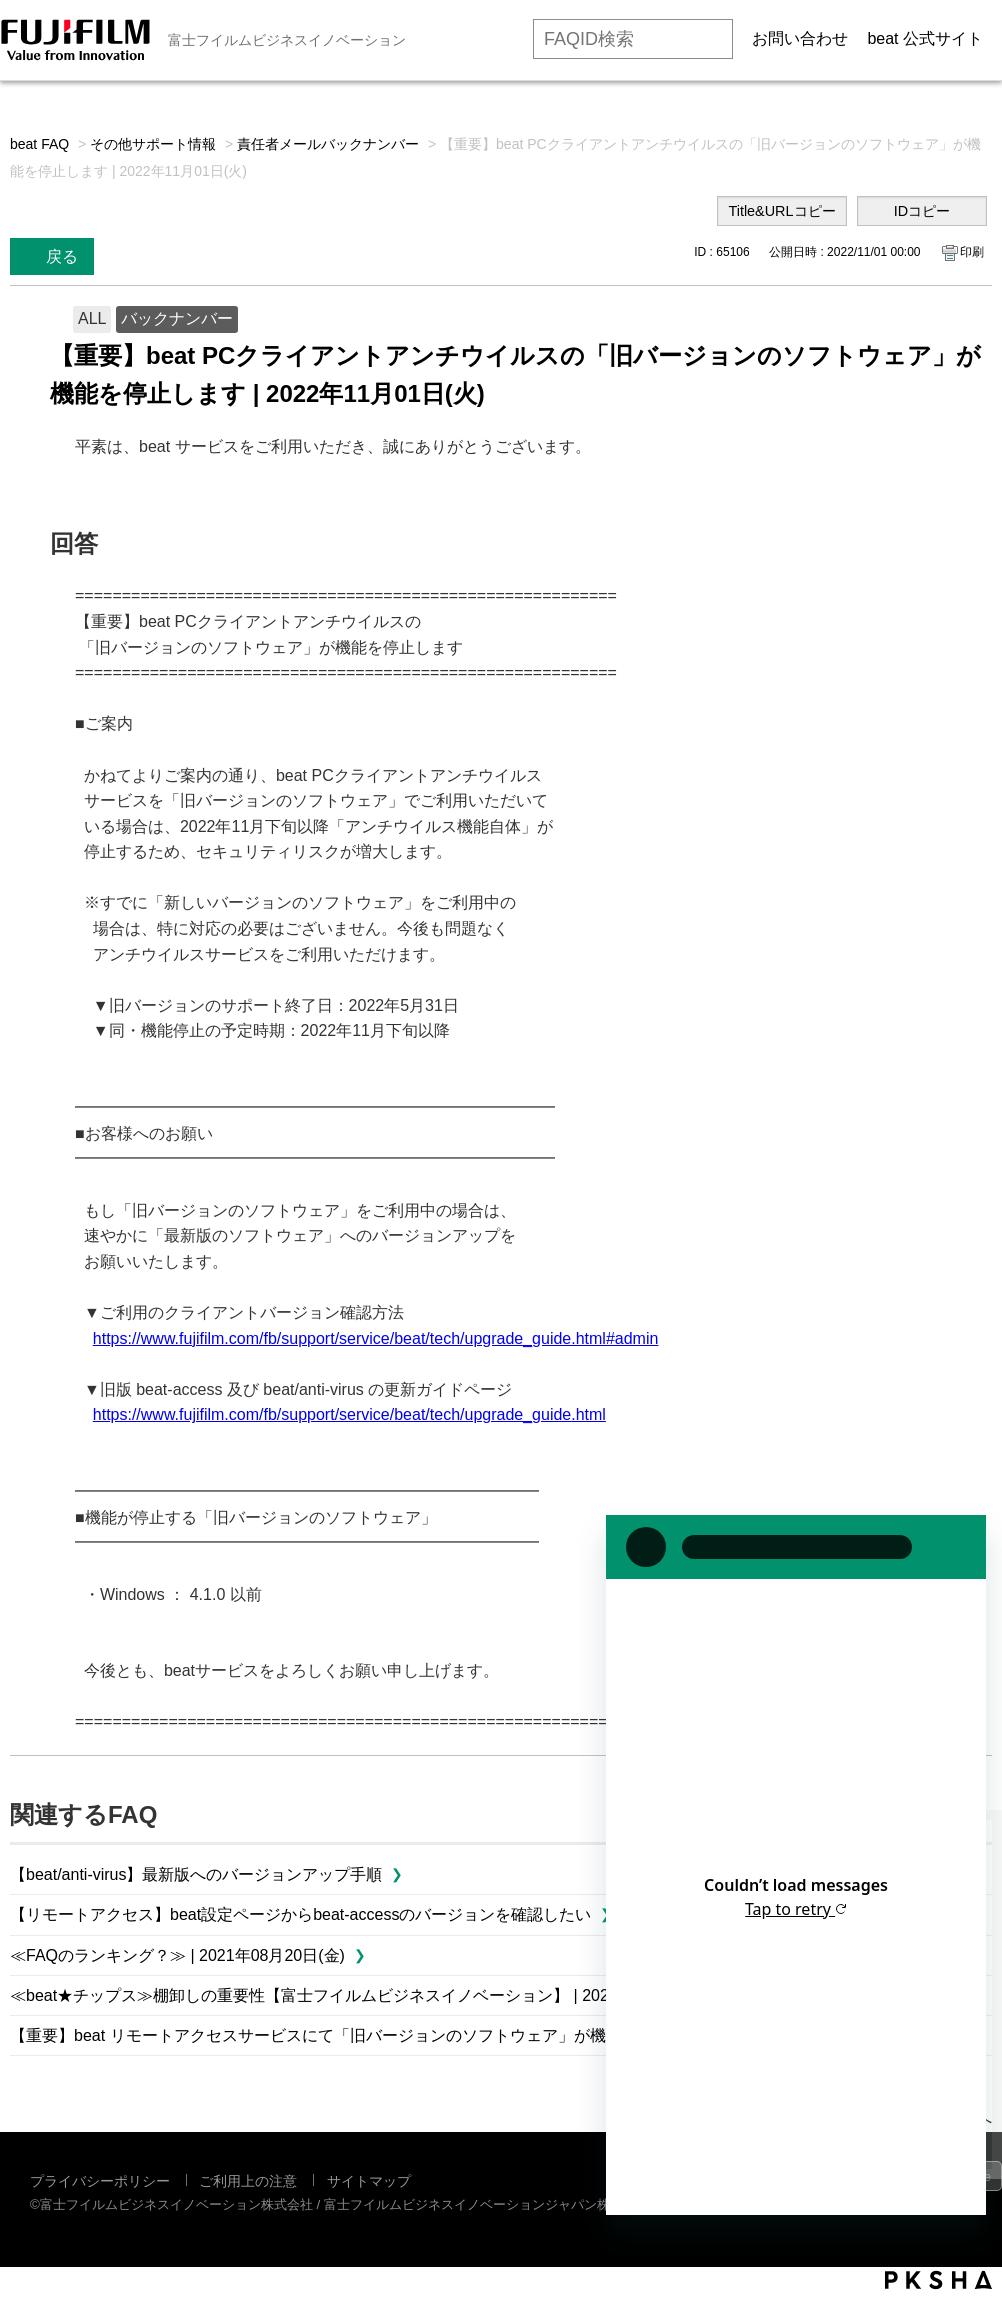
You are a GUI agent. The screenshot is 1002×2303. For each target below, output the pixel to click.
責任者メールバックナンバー (328, 144)
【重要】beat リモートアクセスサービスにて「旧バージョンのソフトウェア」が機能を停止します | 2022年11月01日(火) (443, 2035)
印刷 (972, 252)
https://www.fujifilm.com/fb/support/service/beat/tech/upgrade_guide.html (349, 1414)
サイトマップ (369, 2181)
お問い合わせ (800, 38)
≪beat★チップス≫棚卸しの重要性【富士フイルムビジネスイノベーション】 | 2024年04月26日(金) (369, 1995)
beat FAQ (39, 144)
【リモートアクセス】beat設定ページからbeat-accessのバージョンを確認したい (300, 1914)
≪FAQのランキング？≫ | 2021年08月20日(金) (177, 1955)
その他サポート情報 (153, 144)
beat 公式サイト (925, 38)
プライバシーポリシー (100, 2181)
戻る (62, 256)
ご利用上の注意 (248, 2181)
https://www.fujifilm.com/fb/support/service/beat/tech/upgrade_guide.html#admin (376, 1338)
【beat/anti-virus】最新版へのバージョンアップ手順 (196, 1874)
